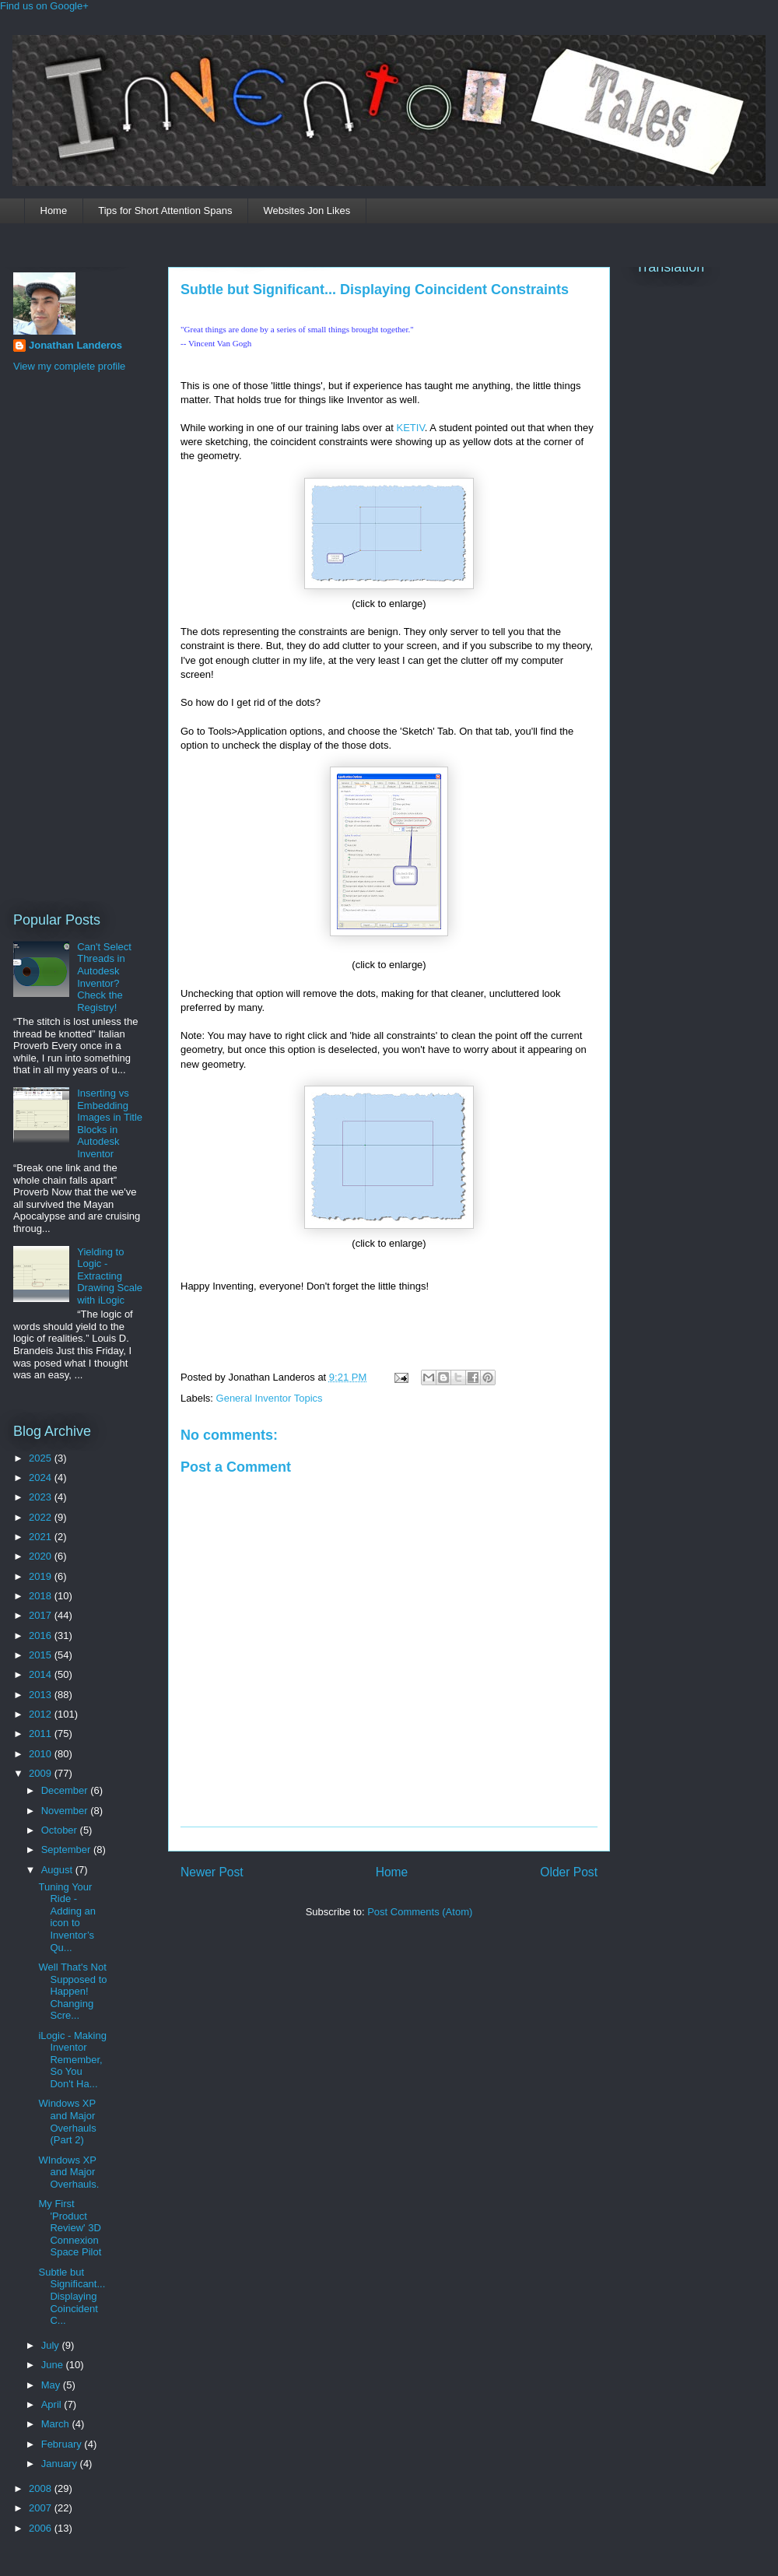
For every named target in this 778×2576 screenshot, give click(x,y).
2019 (41, 1576)
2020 (41, 1556)
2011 (41, 1733)
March (56, 2424)
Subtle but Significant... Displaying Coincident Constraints (374, 289)
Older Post (569, 1872)
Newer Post (212, 1872)
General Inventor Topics (269, 1398)
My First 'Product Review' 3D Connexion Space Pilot (69, 2228)
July (51, 2345)
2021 (41, 1536)
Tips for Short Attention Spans (165, 210)
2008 (41, 2488)
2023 (41, 1497)
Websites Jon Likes (306, 210)
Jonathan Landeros (75, 345)
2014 (41, 1674)
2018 (41, 1596)
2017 (41, 1615)
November (66, 1810)
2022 (41, 1517)
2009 (41, 1773)
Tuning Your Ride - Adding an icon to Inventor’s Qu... (67, 1917)
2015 (41, 1655)
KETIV (409, 427)
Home (54, 210)
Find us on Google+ (44, 6)
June (53, 2365)
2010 (41, 1754)
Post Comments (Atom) (419, 1912)
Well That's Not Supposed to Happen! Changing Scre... (72, 1991)
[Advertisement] (75, 639)
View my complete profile (69, 366)
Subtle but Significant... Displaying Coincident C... (71, 2296)
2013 (41, 1694)
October (60, 1830)
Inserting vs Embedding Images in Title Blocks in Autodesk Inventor (109, 1123)
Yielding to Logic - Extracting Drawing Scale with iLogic (109, 1276)
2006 (41, 2528)
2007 (41, 2508)
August (58, 1870)
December (66, 1790)
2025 (41, 1458)
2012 (41, 1714)
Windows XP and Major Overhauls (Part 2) (67, 2121)
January (60, 2463)
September (67, 1849)
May (52, 2385)
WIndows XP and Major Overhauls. (68, 2172)
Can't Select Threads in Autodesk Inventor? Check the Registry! (104, 977)
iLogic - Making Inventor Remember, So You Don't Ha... (72, 2060)
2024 (41, 1477)
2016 (41, 1635)
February (63, 2444)
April (53, 2404)
